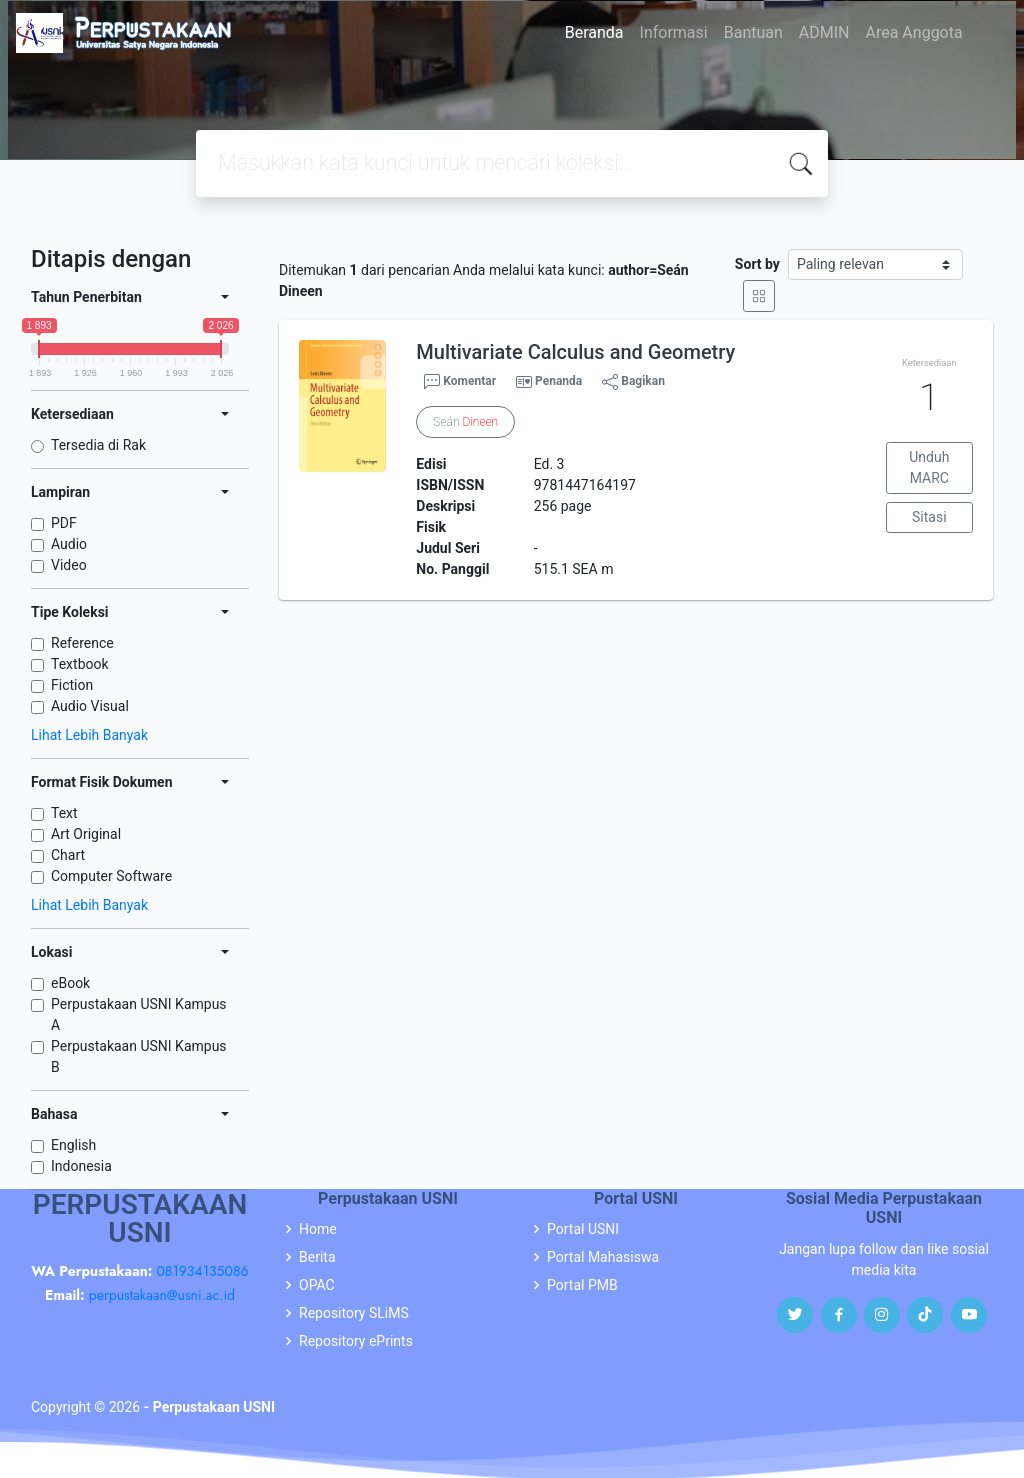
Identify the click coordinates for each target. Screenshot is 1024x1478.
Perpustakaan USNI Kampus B (139, 1056)
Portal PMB (582, 1285)
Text (64, 813)
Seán (465, 422)
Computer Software (111, 876)
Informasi (674, 32)
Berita (317, 1257)
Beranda (594, 32)
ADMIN (824, 32)
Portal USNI (583, 1229)
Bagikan (633, 382)
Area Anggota (914, 32)
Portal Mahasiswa (603, 1257)
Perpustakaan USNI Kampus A (139, 1014)
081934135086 (202, 1271)
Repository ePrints (356, 1341)
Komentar (460, 382)
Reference (82, 643)
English (73, 1145)
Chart (68, 855)
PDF (64, 523)
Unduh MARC (929, 467)
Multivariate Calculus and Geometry (575, 352)
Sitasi (929, 517)
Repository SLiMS (354, 1313)
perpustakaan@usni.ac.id (162, 1295)
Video (69, 565)
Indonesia (81, 1166)
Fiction (72, 685)
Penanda (558, 381)
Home (318, 1229)
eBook (70, 983)
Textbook (80, 664)
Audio (69, 544)
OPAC (317, 1285)
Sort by (757, 264)
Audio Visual (90, 706)
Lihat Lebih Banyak (89, 735)
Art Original (86, 834)
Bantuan (753, 32)
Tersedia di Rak (98, 445)
